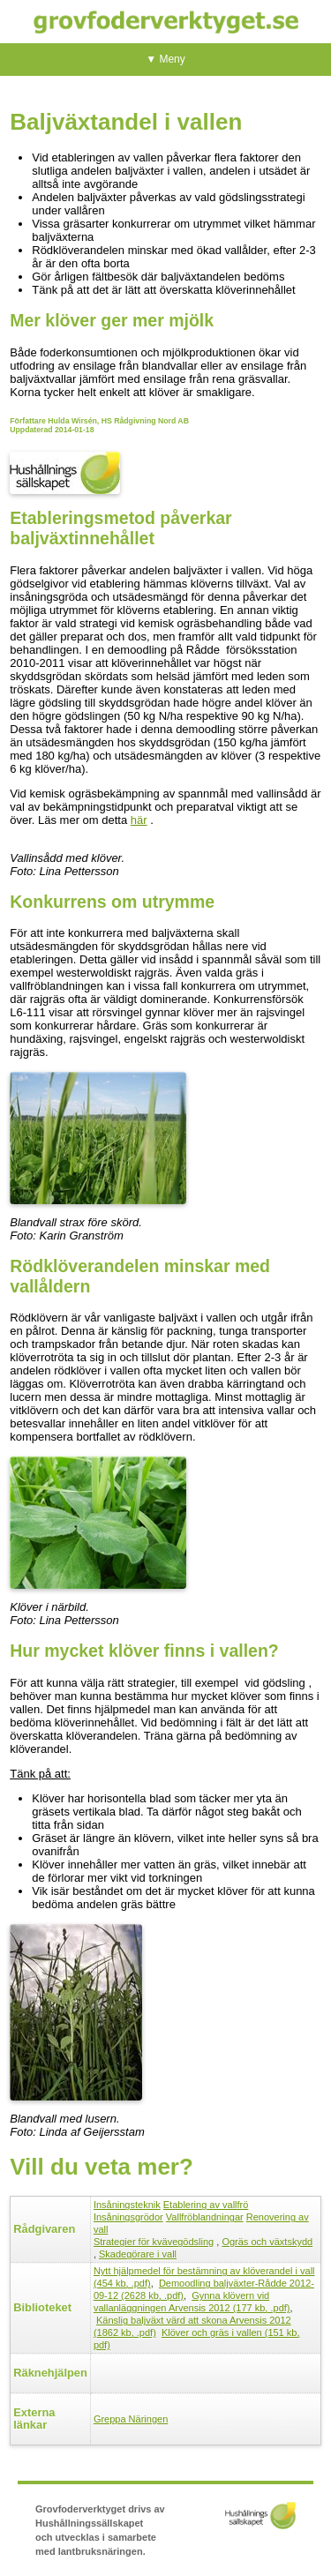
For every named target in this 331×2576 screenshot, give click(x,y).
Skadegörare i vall (138, 2254)
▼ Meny (165, 59)
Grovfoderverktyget (166, 21)
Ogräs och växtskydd (267, 2241)
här (139, 820)
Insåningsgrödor (128, 2217)
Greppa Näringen (131, 2419)
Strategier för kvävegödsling (154, 2241)
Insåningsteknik (127, 2204)
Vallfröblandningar (205, 2217)
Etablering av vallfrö (206, 2204)
